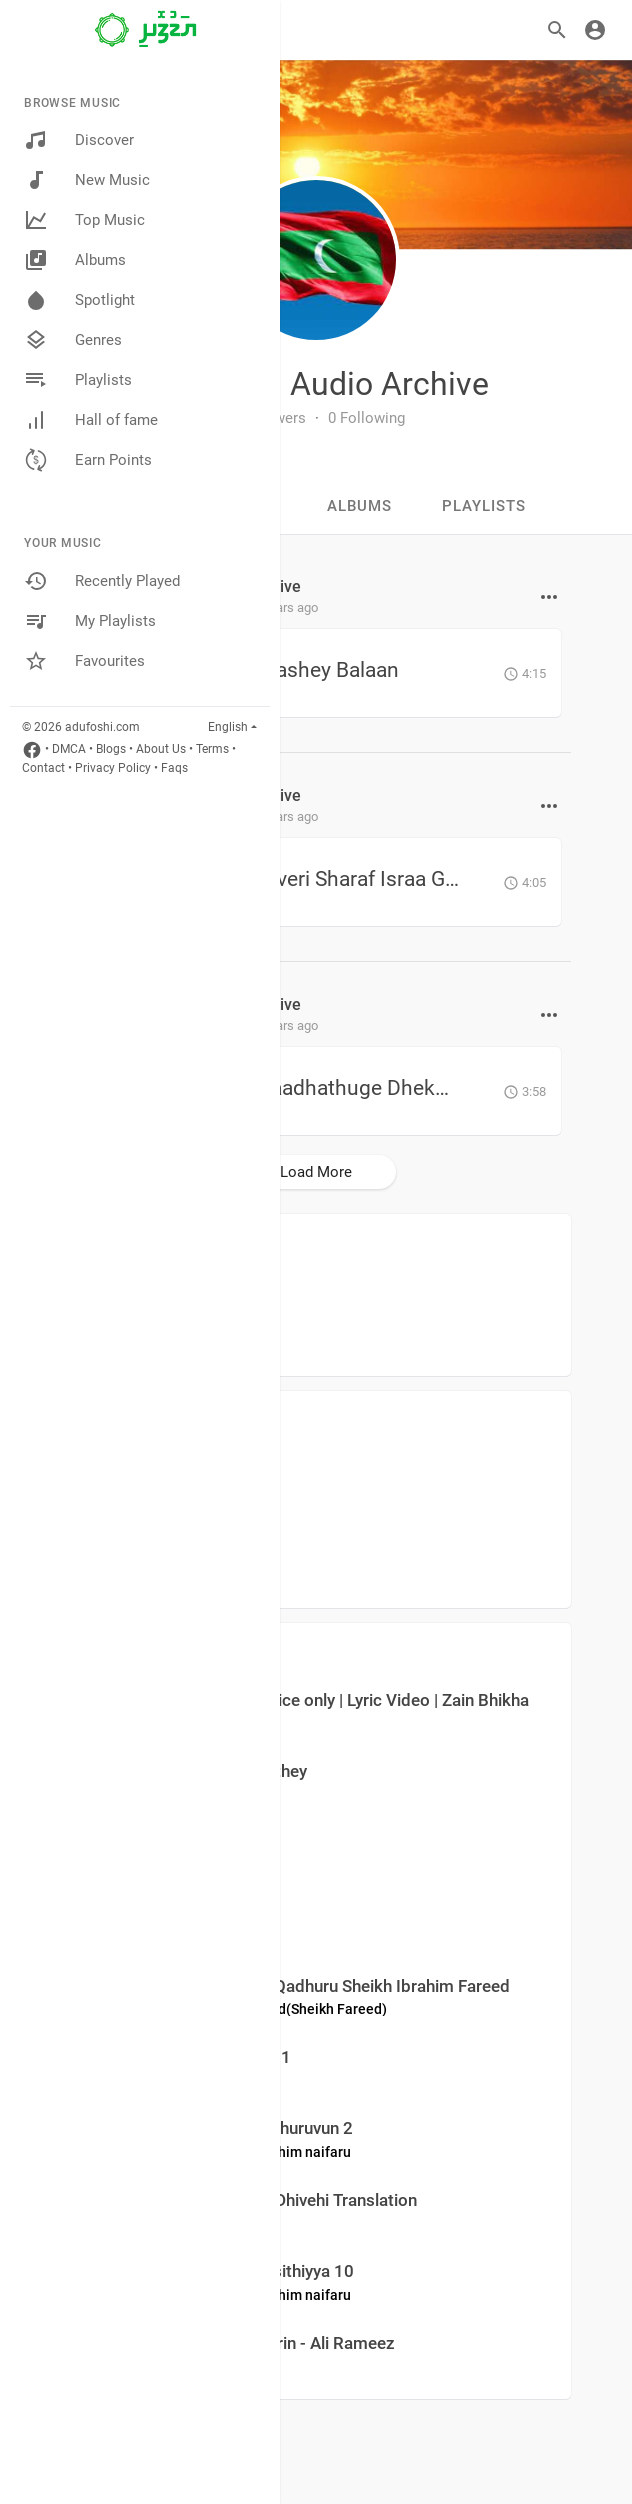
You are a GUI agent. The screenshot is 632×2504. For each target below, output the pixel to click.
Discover (79, 140)
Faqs (174, 768)
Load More (316, 1172)
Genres (73, 340)
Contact (43, 768)
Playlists (78, 380)
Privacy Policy (113, 768)
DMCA (69, 749)
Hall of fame (91, 420)
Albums (75, 260)
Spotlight (79, 300)
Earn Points (88, 460)
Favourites (84, 661)
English (228, 727)
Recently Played (102, 581)
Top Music (84, 220)
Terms (212, 749)
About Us (161, 749)
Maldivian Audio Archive (316, 384)
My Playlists (90, 621)
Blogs (111, 749)
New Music (87, 180)
